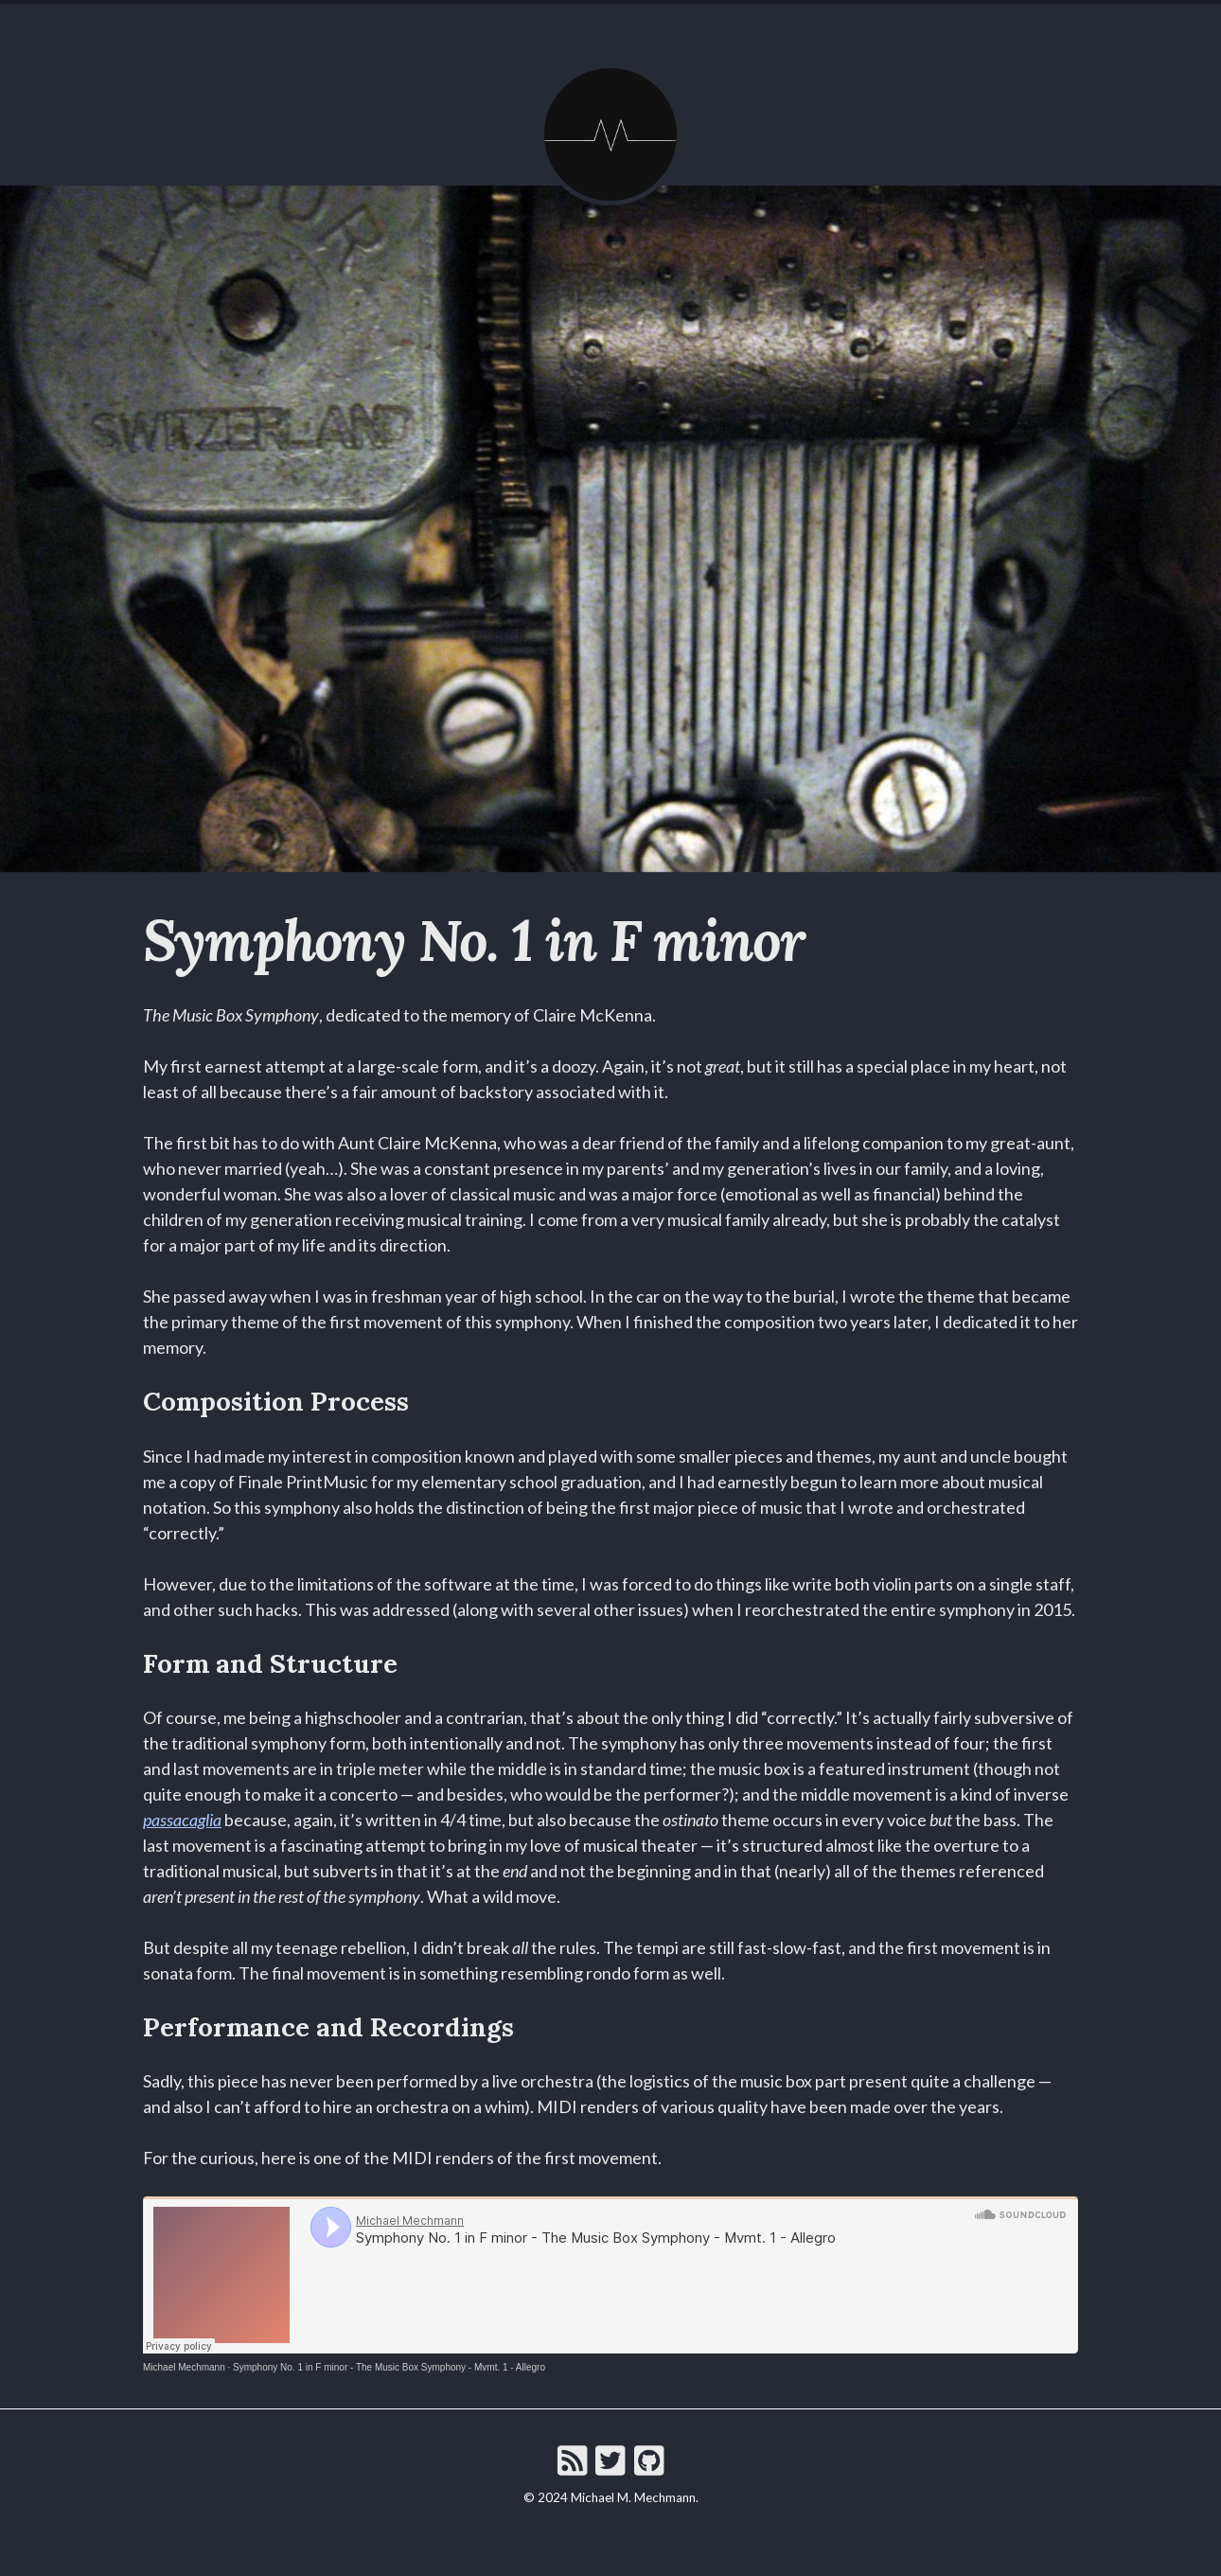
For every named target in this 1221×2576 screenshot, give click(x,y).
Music (630, 24)
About (566, 24)
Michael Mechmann (184, 2367)
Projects (703, 24)
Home (503, 24)
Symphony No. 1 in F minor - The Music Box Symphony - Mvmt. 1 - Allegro (389, 2367)
